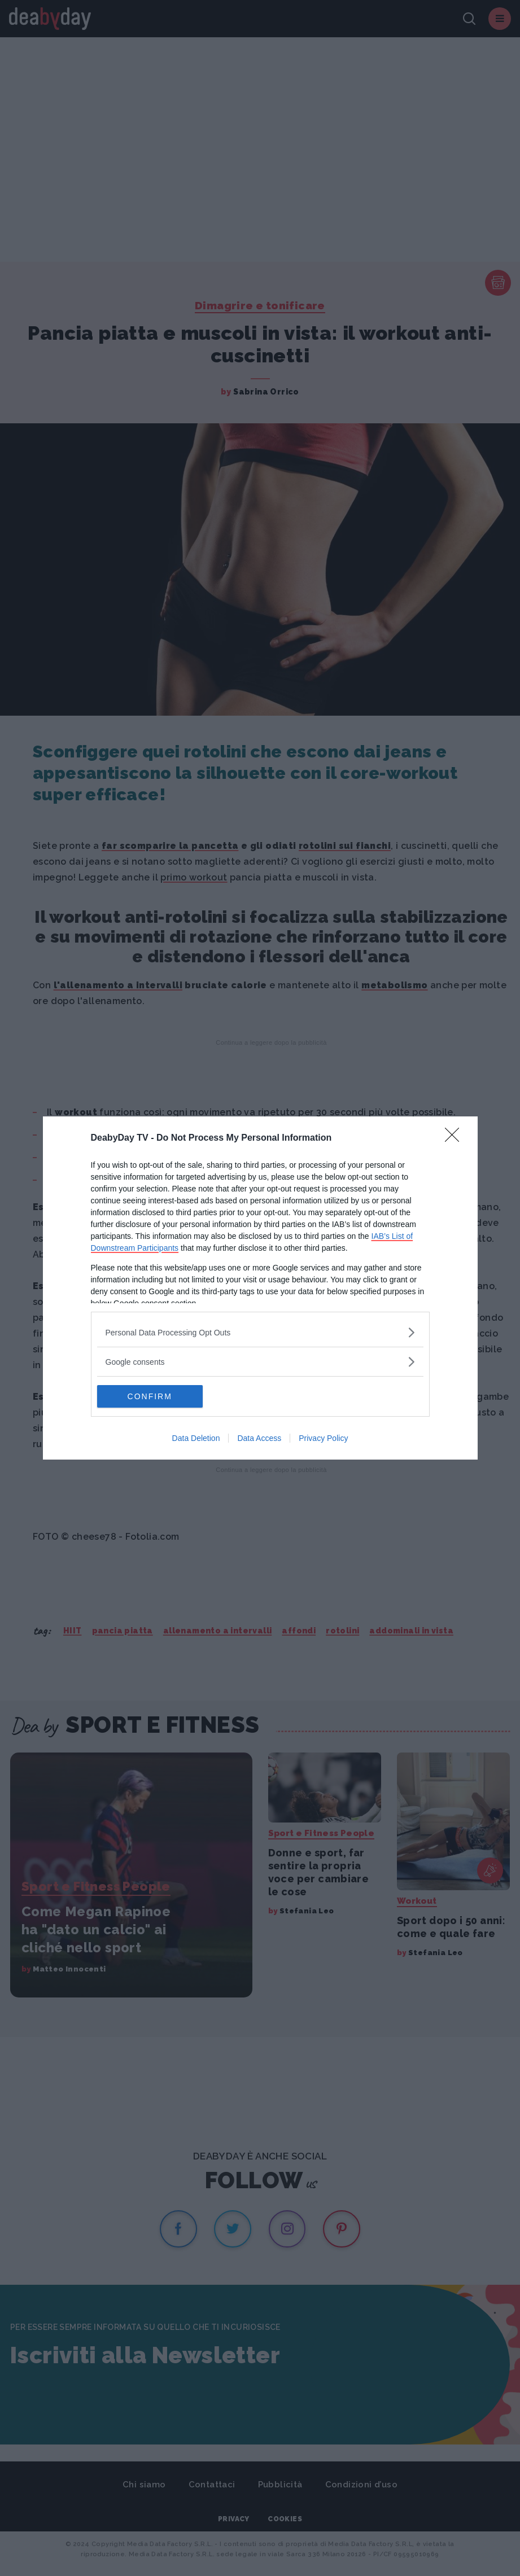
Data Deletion (196, 1438)
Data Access (259, 1438)
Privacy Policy (323, 1438)
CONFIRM (150, 1396)
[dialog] (260, 1288)
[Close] (455, 1138)
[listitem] (260, 1332)
